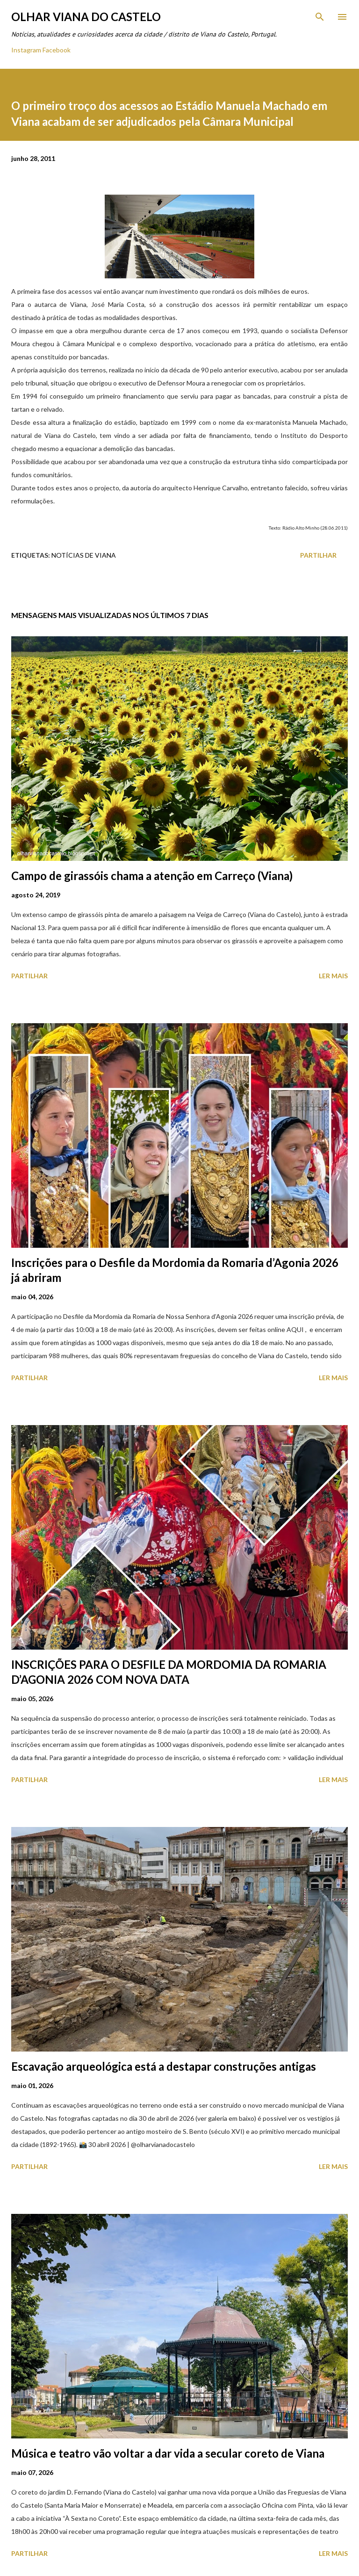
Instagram (26, 50)
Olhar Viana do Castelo (86, 16)
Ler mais (333, 976)
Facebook (57, 50)
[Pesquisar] (319, 16)
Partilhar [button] (318, 555)
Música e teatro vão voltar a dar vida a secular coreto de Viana (167, 2453)
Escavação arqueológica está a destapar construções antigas (163, 2066)
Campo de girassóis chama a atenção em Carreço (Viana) (152, 875)
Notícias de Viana (83, 555)
